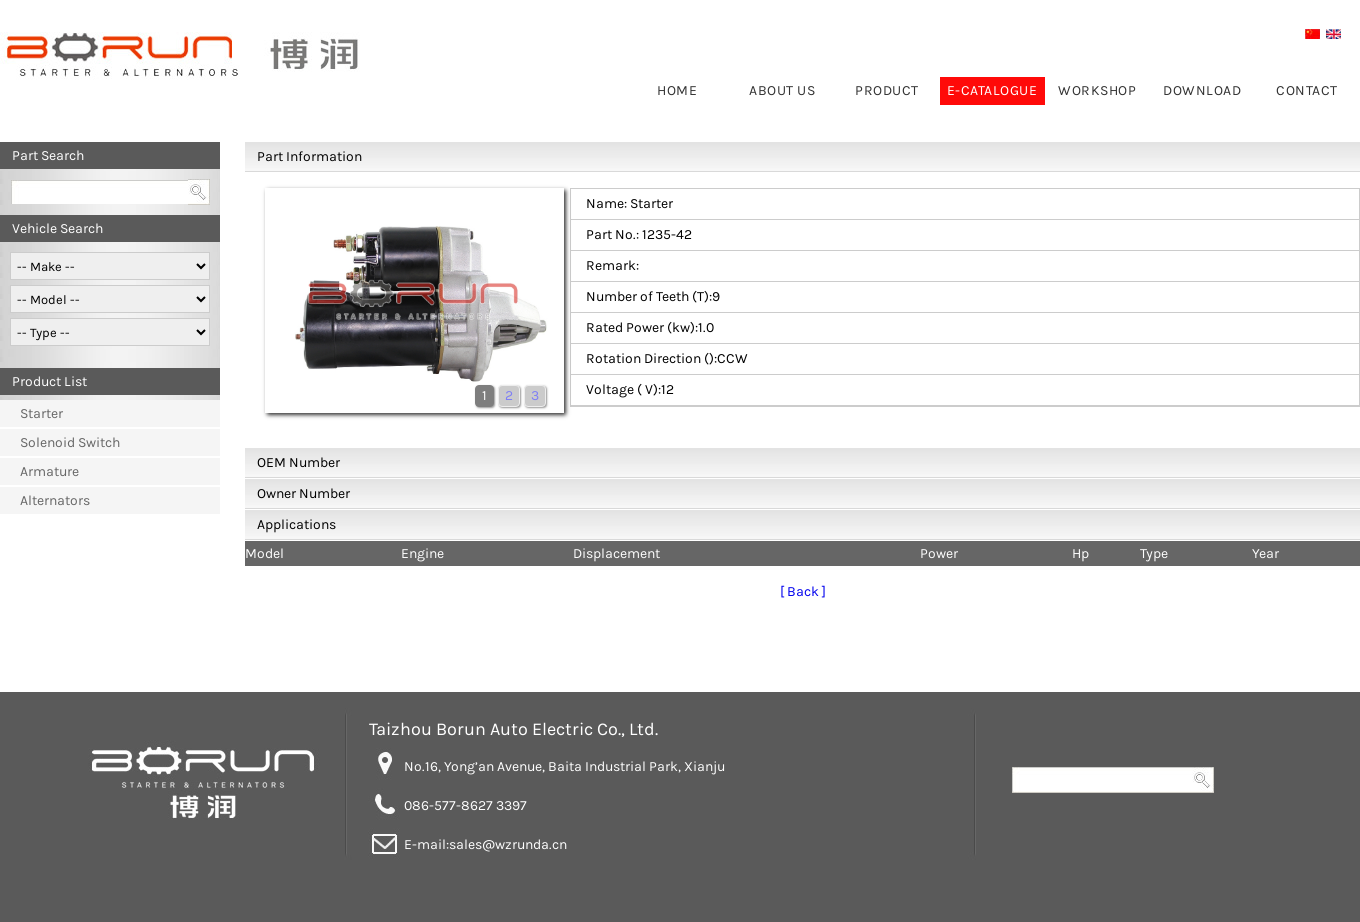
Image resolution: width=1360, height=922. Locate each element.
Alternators (55, 500)
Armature (49, 471)
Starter (41, 413)
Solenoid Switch (70, 442)
